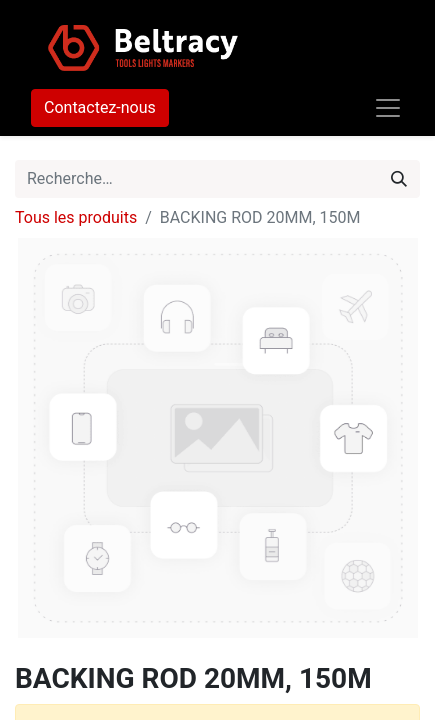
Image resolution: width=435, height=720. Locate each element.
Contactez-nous (100, 107)
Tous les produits (76, 217)
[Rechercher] (399, 179)
